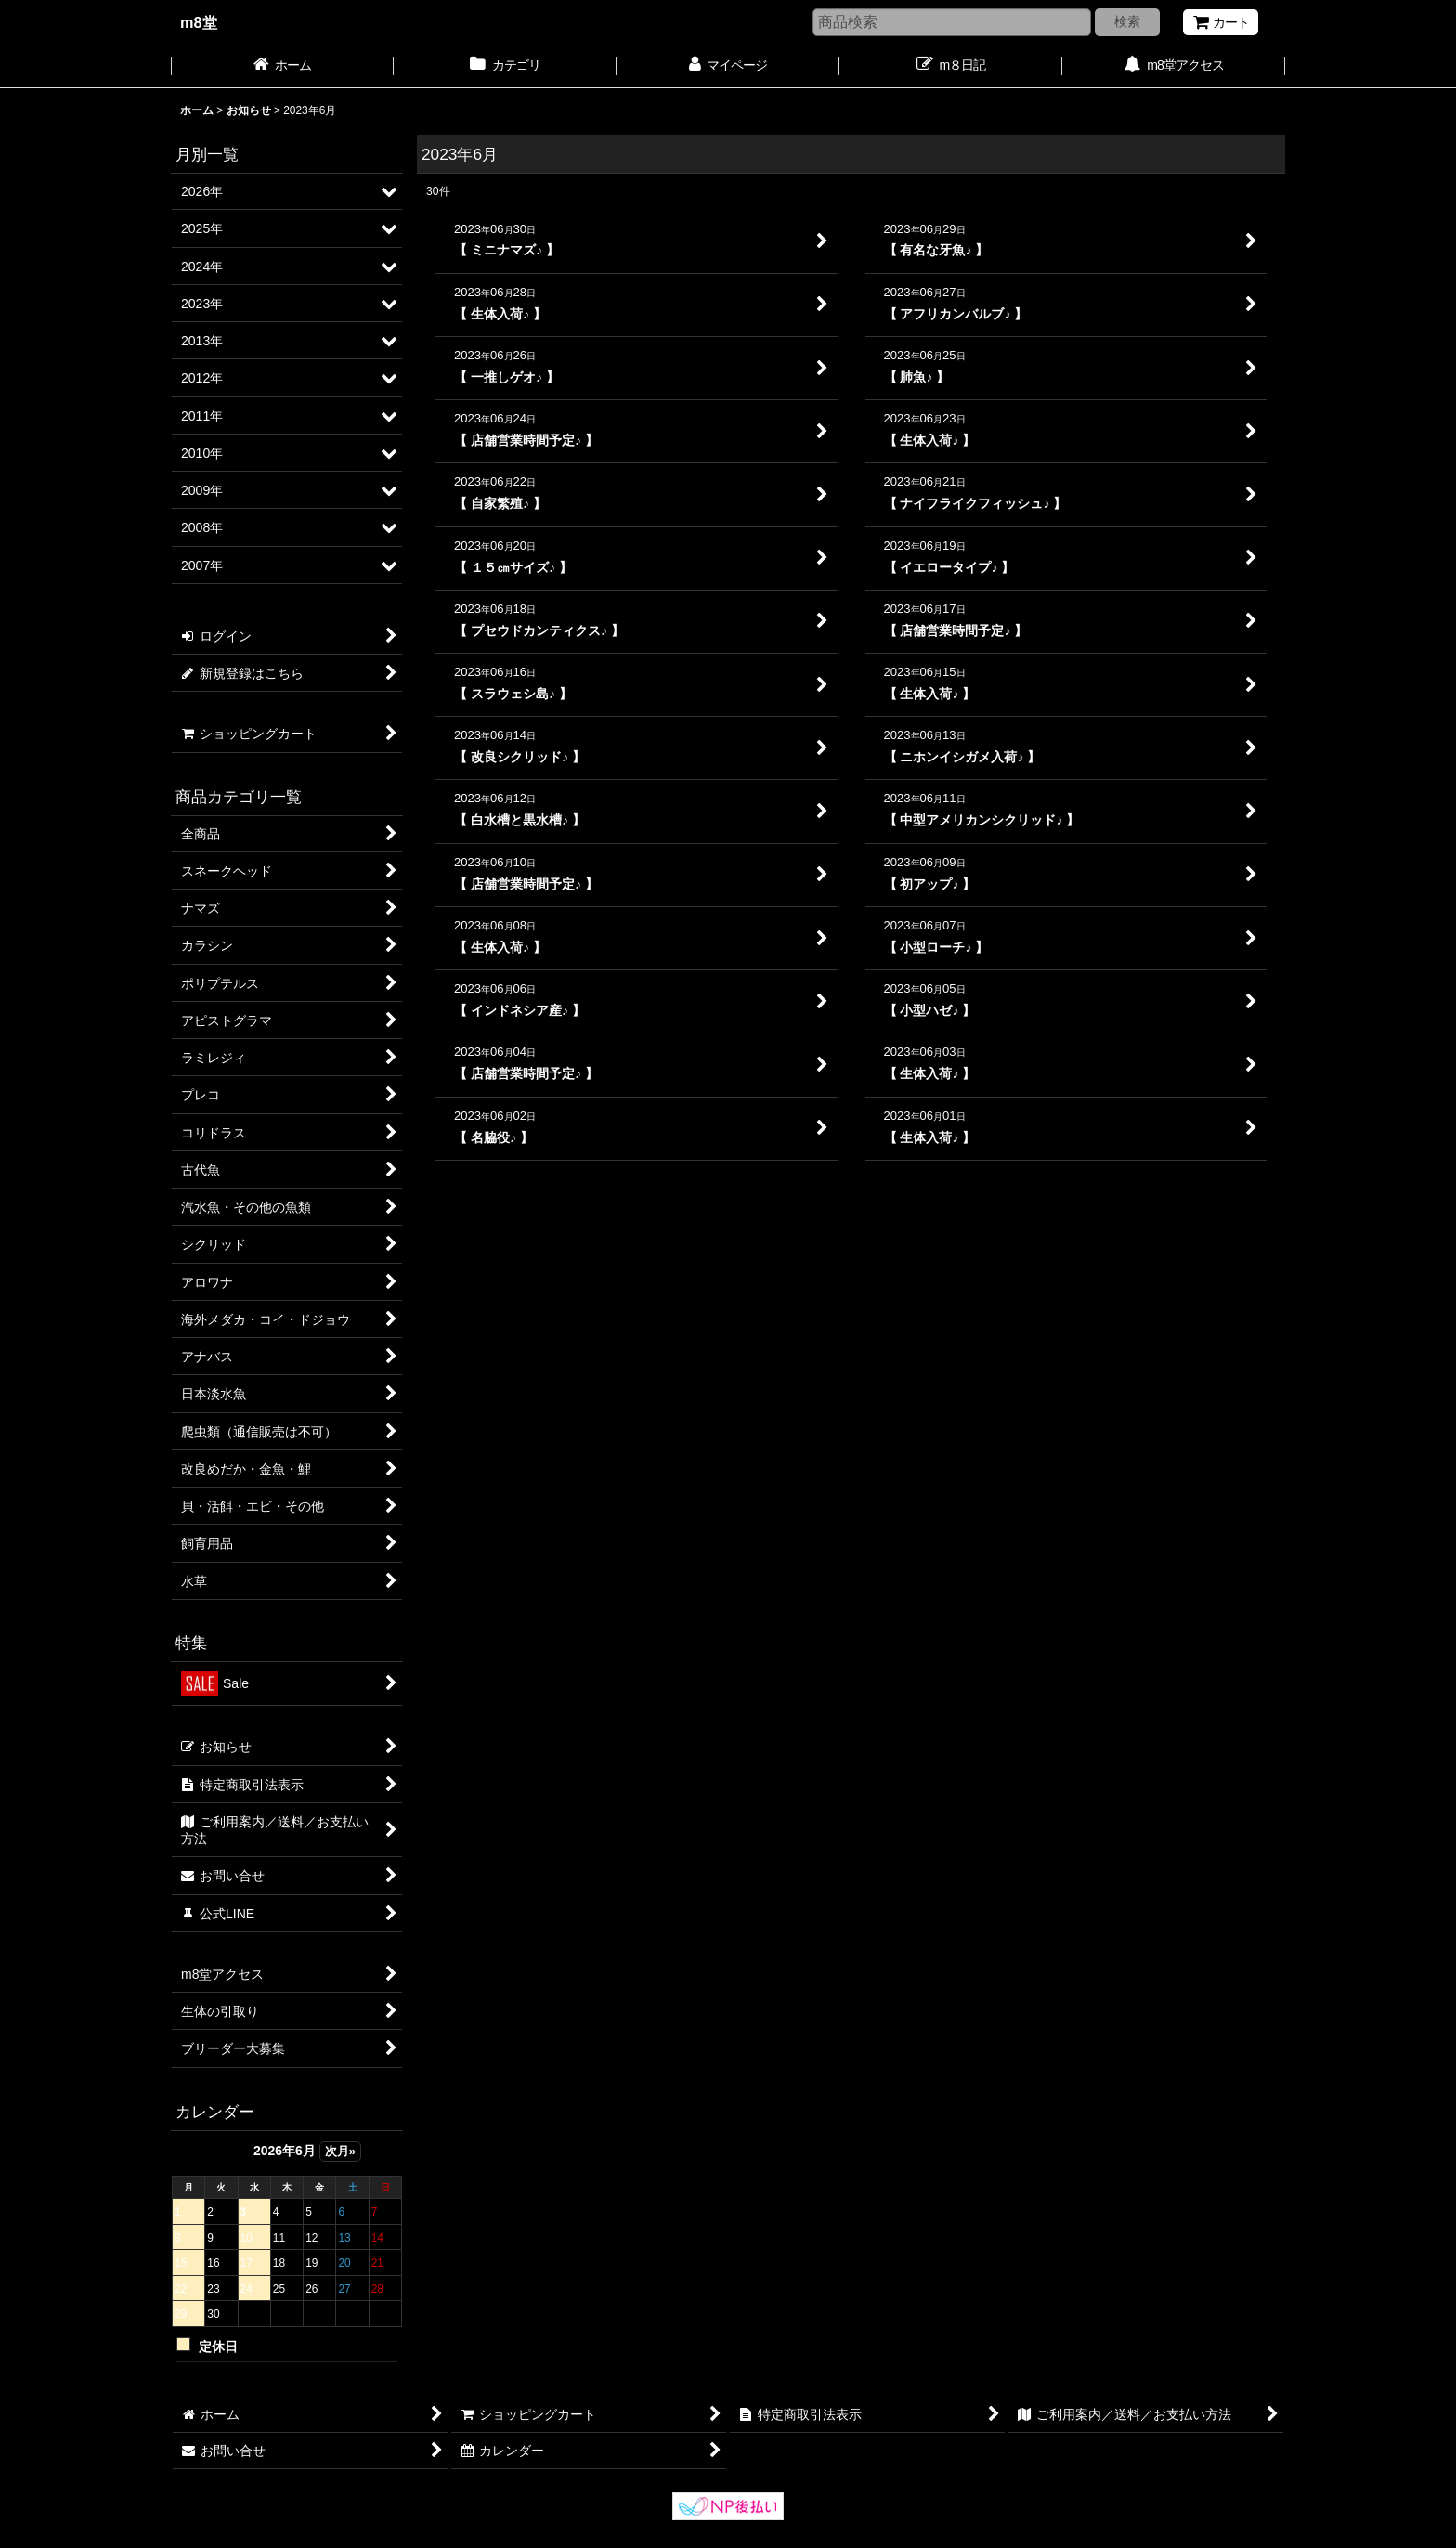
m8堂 (198, 22)
